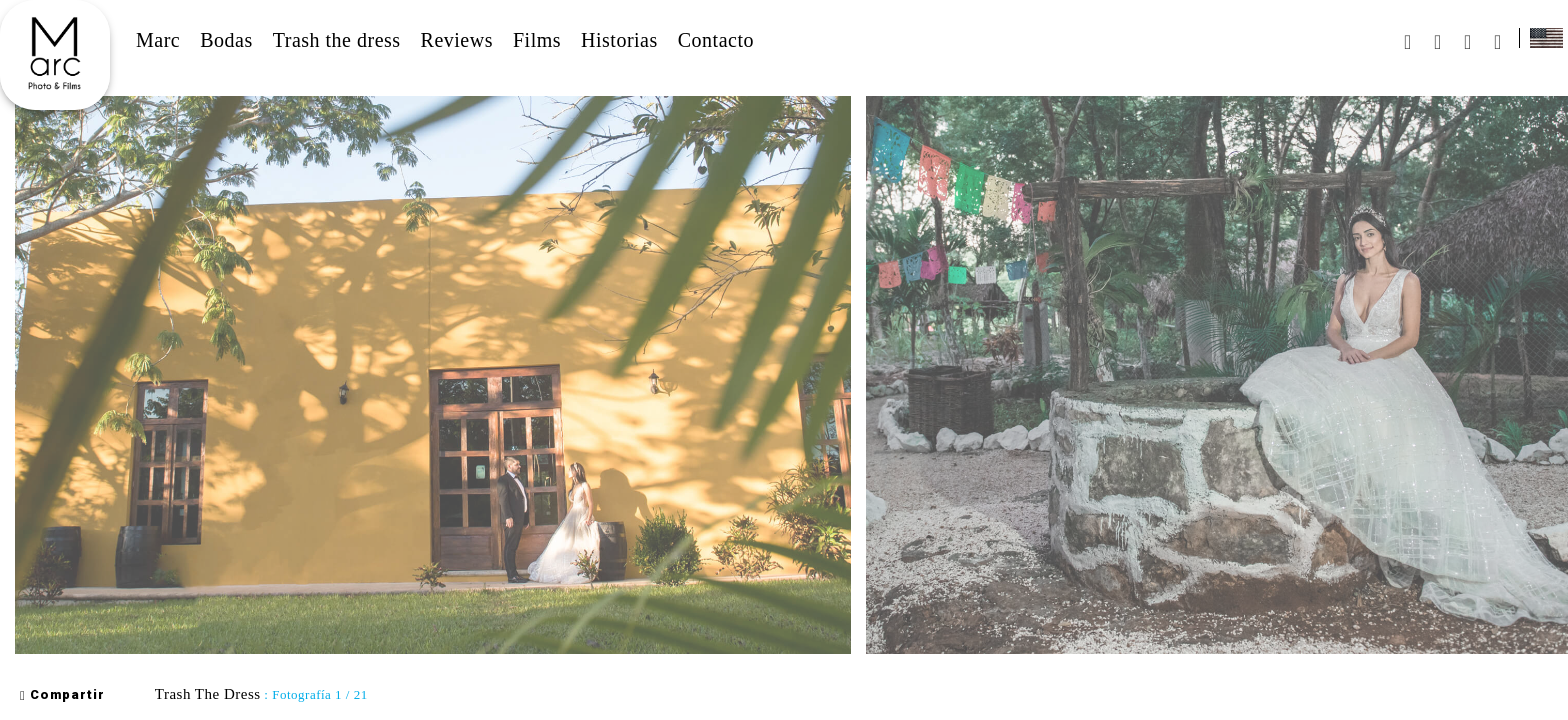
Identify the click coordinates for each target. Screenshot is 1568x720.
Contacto (716, 40)
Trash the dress (337, 40)
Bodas (226, 40)
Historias (619, 40)
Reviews (457, 40)
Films (537, 40)
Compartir (62, 695)
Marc (158, 40)
